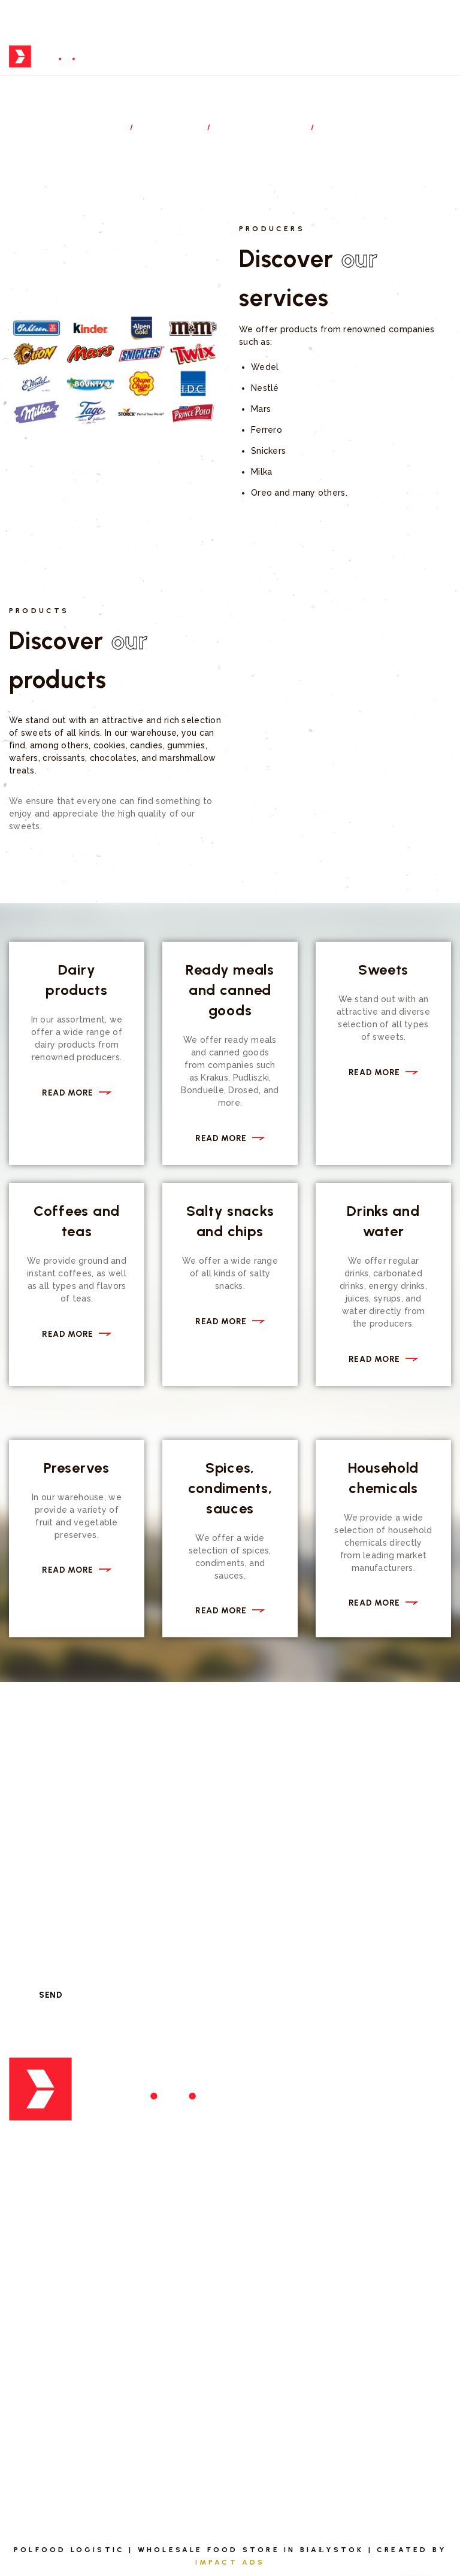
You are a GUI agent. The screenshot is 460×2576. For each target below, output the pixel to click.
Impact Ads (230, 2562)
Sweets (383, 969)
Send (51, 1995)
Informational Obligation (309, 2477)
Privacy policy (278, 2449)
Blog (254, 2392)
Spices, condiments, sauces (230, 1488)
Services (171, 127)
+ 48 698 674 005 (64, 2164)
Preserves (76, 1467)
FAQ (251, 2364)
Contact (264, 2421)
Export (260, 2125)
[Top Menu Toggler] (442, 57)
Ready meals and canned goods (230, 990)
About (25, 2364)
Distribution (262, 127)
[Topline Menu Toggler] (447, 20)
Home (106, 127)
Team (22, 2421)
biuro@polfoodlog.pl (81, 2192)
